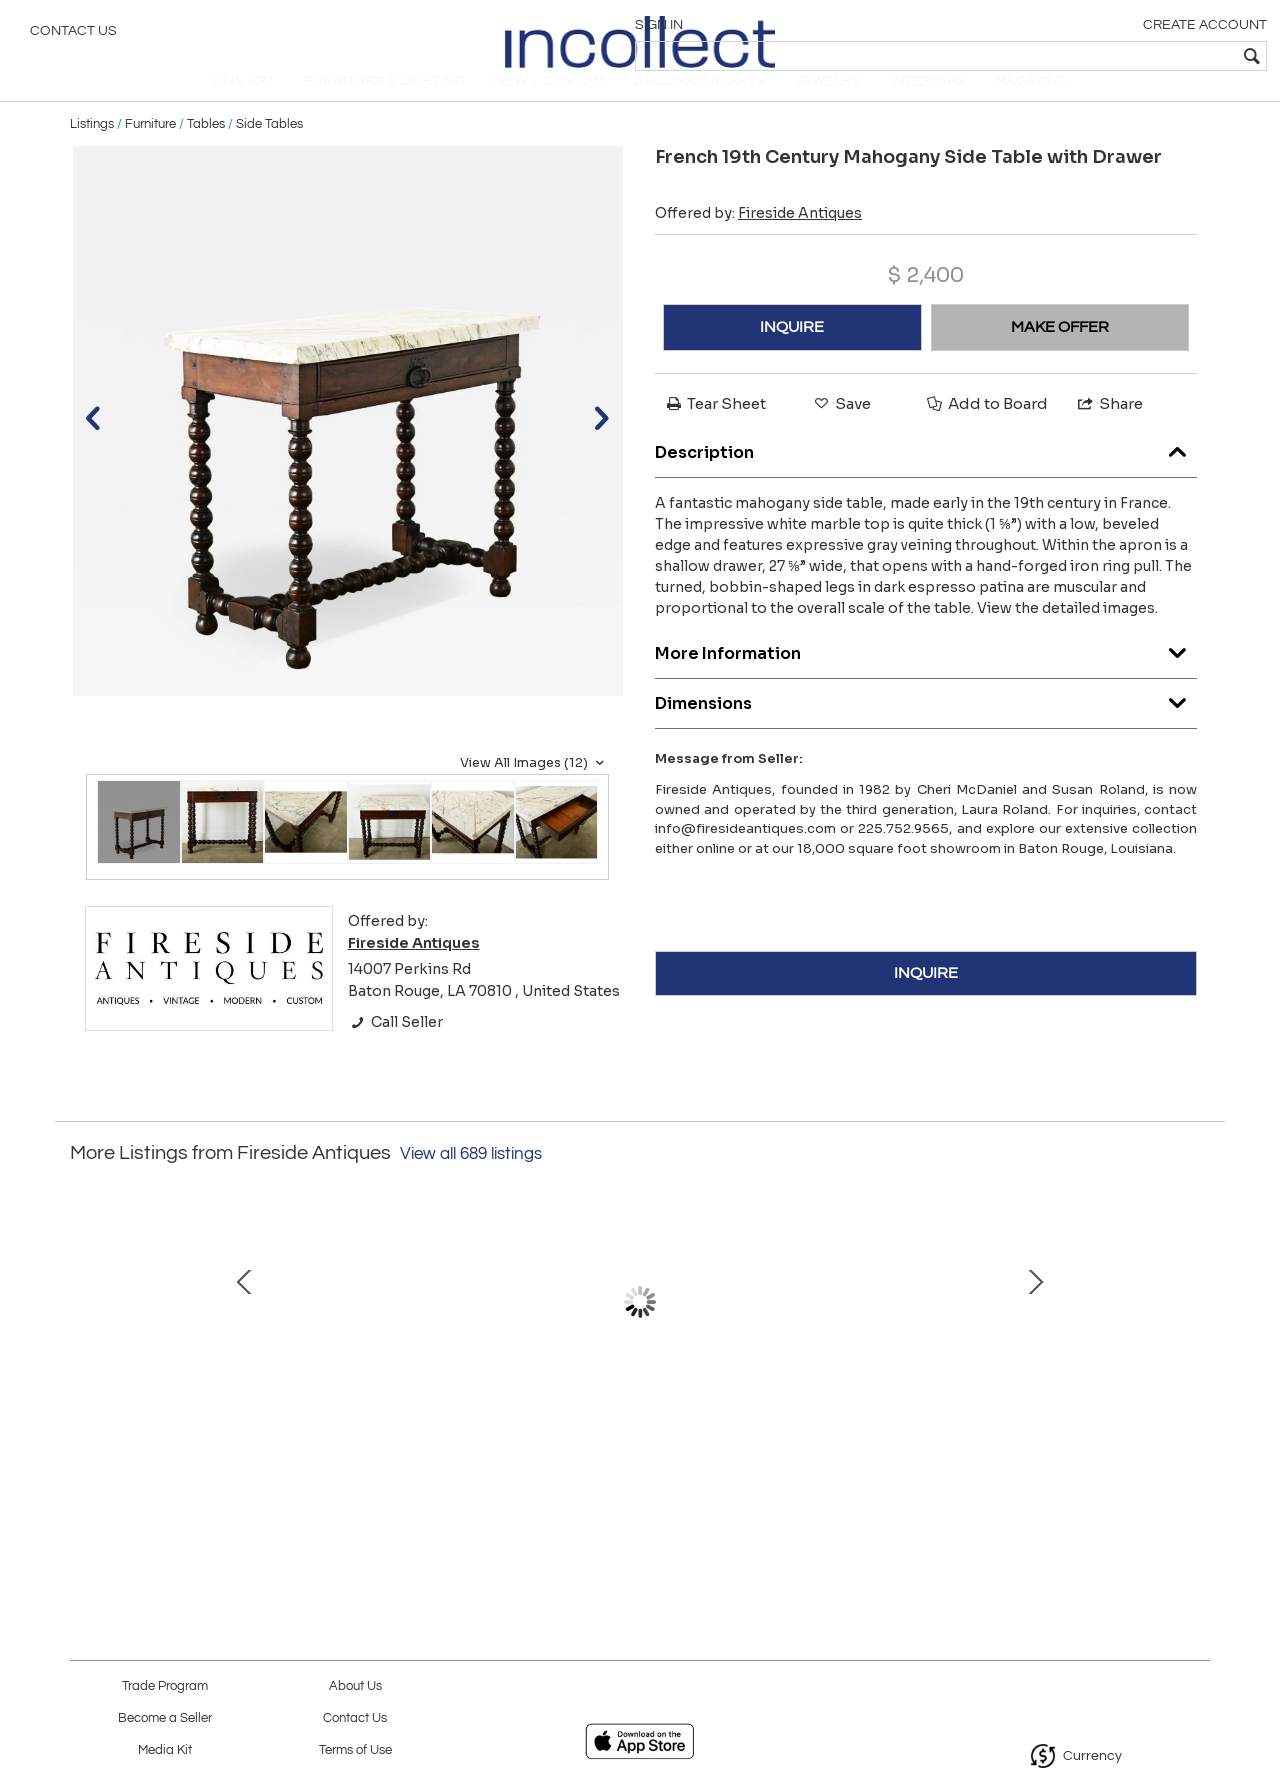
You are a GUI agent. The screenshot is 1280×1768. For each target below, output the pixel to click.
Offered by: (758, 241)
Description (926, 475)
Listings (92, 152)
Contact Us (73, 35)
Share (1109, 431)
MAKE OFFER (1060, 355)
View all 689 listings (471, 1182)
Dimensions (926, 726)
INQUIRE (792, 355)
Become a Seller (165, 1718)
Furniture (150, 152)
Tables (206, 152)
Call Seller (395, 1050)
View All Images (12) (534, 791)
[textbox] (1120, 56)
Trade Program (165, 1686)
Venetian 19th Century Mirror (635, 1432)
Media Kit (165, 1750)
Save (841, 431)
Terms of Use (355, 1750)
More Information (926, 676)
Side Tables (269, 152)
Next (1195, 1351)
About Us (355, 1686)
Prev (85, 1351)
